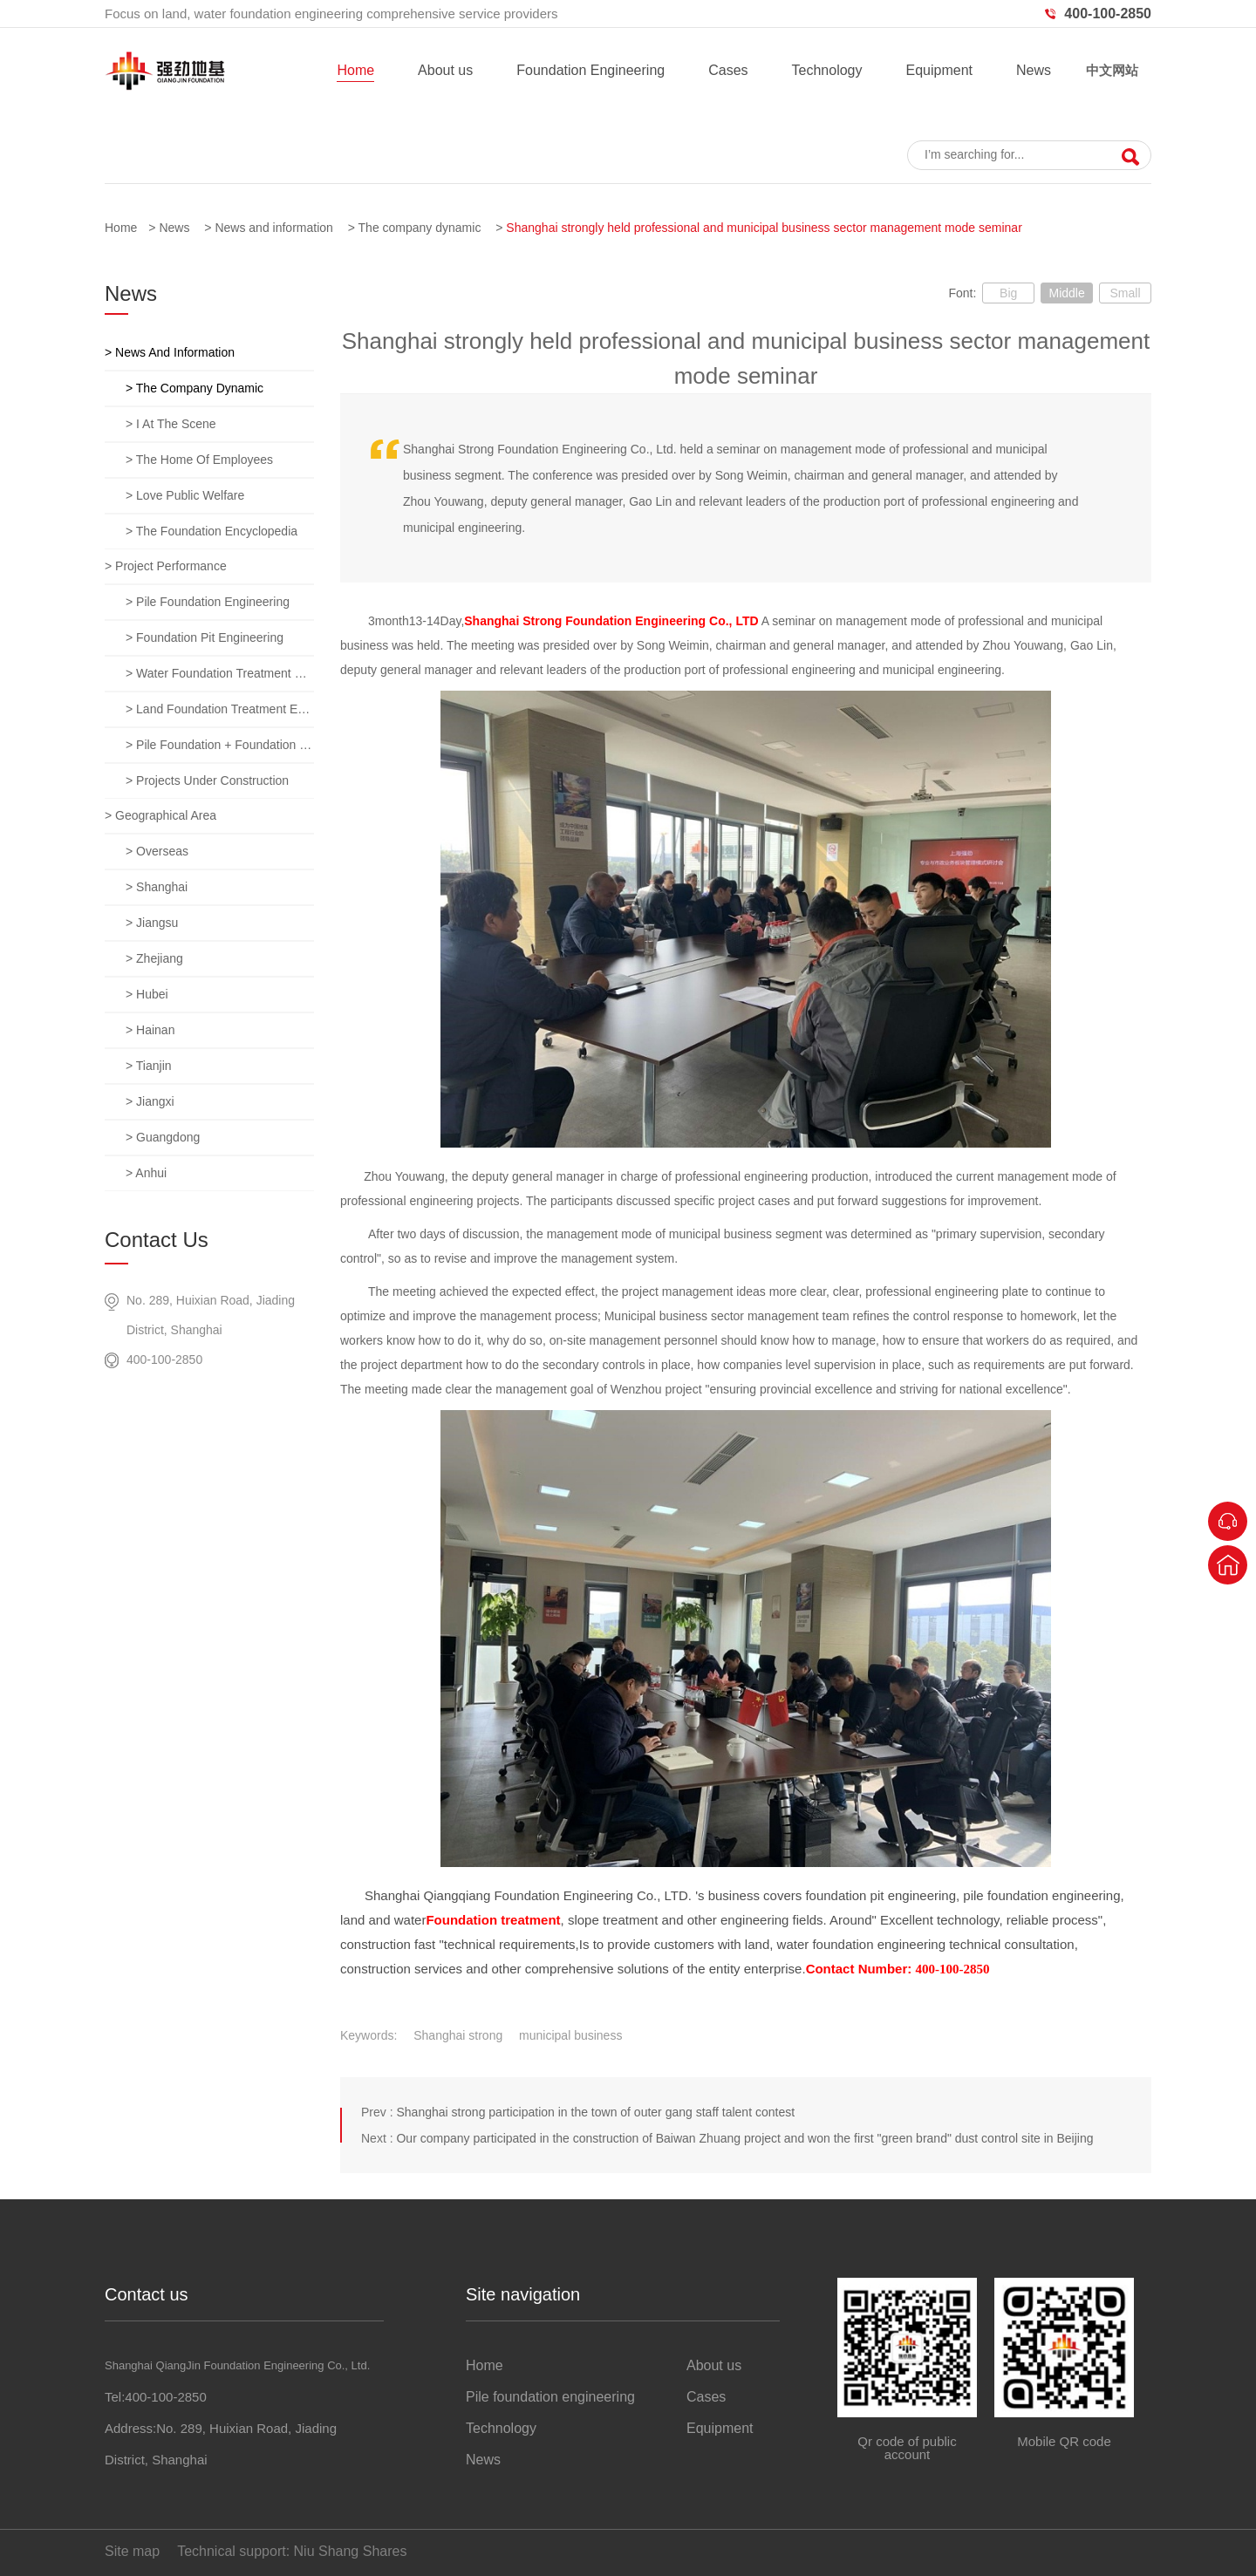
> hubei (147, 994)
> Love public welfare (185, 495)
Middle (1066, 293)
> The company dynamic (194, 388)
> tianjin (149, 1066)
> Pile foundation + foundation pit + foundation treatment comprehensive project (220, 745)
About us (445, 70)
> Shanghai (157, 887)
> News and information (170, 352)
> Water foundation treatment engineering (220, 673)
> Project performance (166, 566)
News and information (273, 228)
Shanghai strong (457, 2035)
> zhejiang (154, 958)
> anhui (146, 1173)
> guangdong (163, 1137)
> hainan (150, 1030)
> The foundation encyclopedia (211, 531)
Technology (827, 70)
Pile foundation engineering (550, 2396)
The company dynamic (419, 228)
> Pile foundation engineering (208, 602)
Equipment (939, 70)
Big (1008, 293)
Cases (727, 70)
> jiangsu (152, 923)
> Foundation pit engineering (204, 637)
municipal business (570, 2035)
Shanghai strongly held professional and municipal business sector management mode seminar (763, 228)
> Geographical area (160, 815)
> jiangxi (150, 1101)
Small (1124, 293)
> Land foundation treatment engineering (220, 709)
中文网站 (1112, 70)
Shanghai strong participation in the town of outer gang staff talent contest (595, 2112)
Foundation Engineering (590, 70)
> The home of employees (199, 460)
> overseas (157, 851)
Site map (132, 2551)
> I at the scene (171, 424)
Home (355, 70)
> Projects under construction (207, 780)
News (1033, 70)
